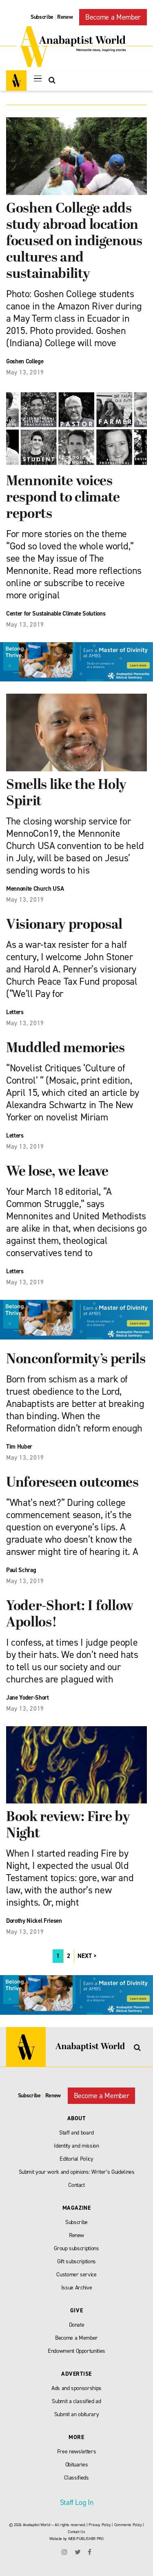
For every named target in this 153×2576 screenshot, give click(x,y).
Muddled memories (65, 1049)
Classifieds (76, 2478)
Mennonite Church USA (35, 889)
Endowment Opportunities (76, 2351)
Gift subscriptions (76, 2261)
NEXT (85, 1956)
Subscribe (42, 17)
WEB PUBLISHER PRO (86, 2538)
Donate (76, 2325)
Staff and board (76, 2133)
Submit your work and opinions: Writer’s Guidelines (77, 2172)
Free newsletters (76, 2451)
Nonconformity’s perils (76, 1360)
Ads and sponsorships (76, 2388)
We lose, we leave (57, 1172)
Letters (15, 1012)
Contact (76, 2185)
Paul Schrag (21, 1570)
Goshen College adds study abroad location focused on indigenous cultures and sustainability (74, 241)
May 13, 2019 (25, 372)
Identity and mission (76, 2146)
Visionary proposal (64, 925)
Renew (65, 17)
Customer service (76, 2274)
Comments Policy (128, 2524)
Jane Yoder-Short (27, 1697)
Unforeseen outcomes (72, 1483)
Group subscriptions (76, 2248)
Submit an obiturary (76, 2414)
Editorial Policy (76, 2159)
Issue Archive (76, 2288)
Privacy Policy (100, 2524)
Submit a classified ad (76, 2401)
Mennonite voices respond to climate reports (63, 498)
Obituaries (76, 2464)
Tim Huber (19, 1447)
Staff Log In (76, 2502)
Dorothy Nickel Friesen (34, 1921)
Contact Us (76, 2531)
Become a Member (113, 17)
